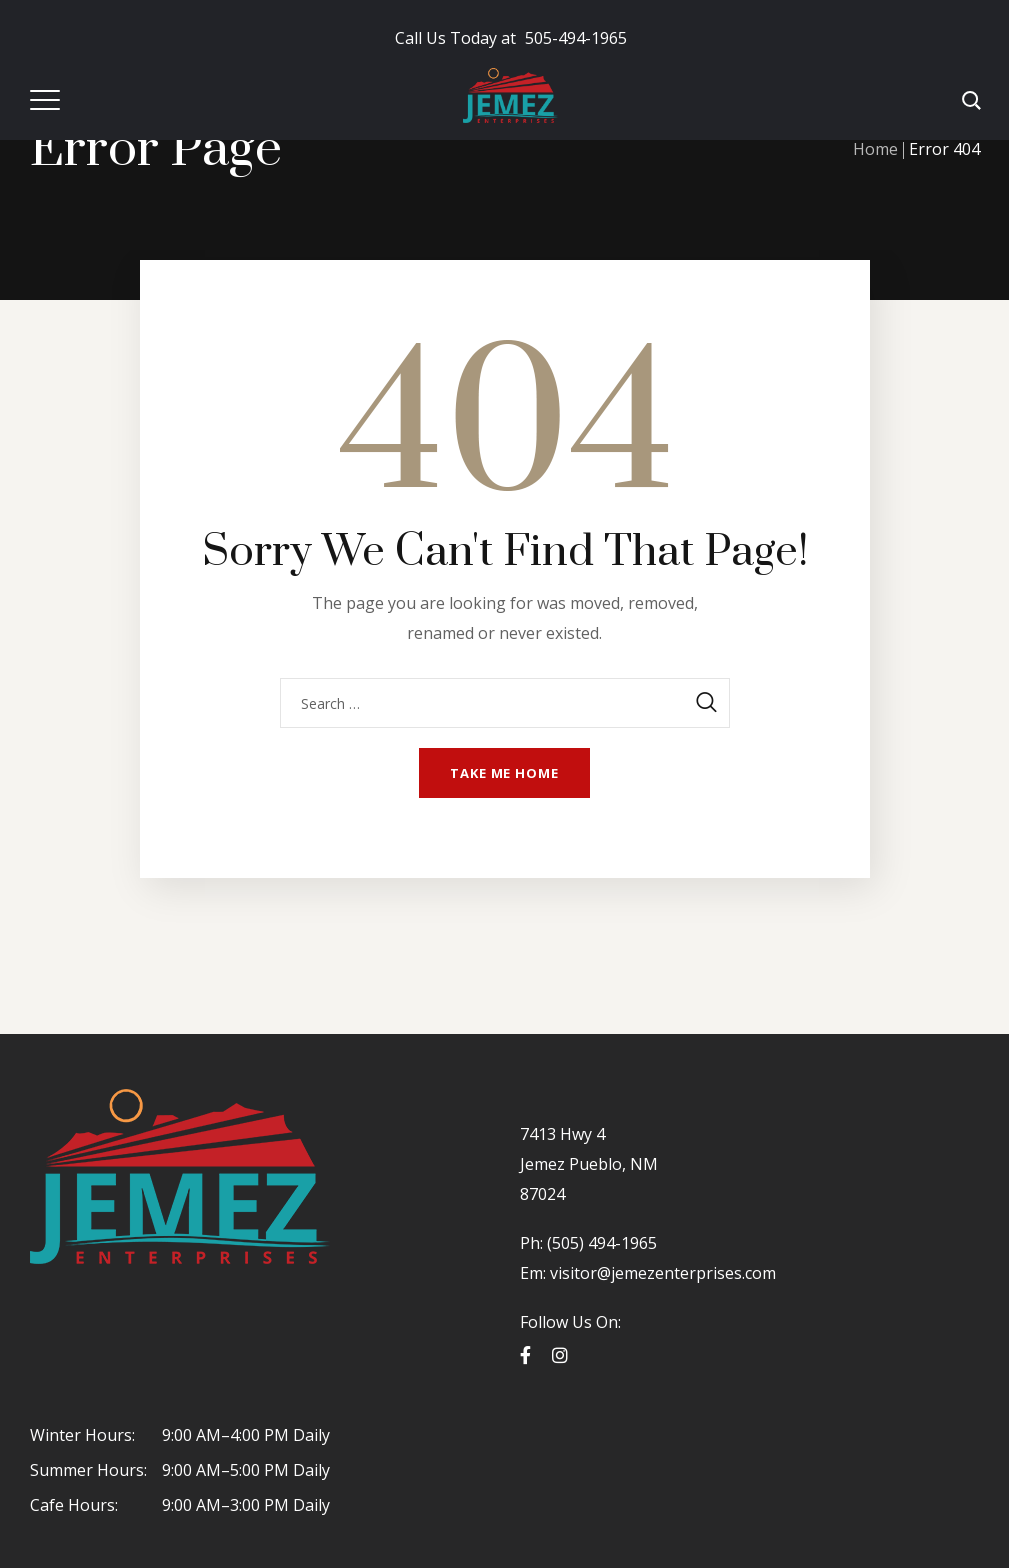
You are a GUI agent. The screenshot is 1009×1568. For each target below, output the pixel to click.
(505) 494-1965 (600, 1243)
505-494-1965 (511, 38)
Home (875, 149)
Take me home (504, 773)
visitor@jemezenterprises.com (663, 1273)
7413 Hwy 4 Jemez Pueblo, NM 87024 (589, 1164)
